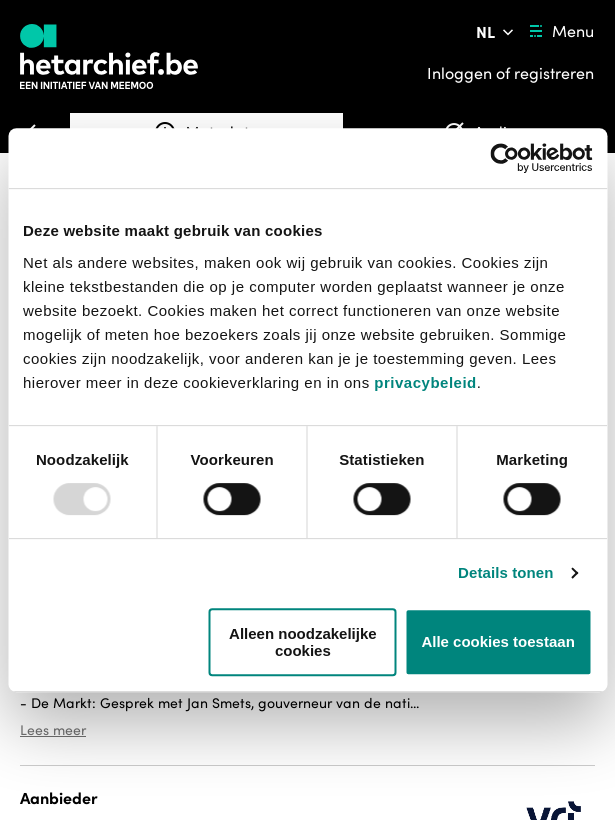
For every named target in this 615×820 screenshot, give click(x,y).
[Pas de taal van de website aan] (496, 32)
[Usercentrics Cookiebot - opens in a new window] (504, 158)
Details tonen (505, 572)
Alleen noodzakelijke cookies (303, 642)
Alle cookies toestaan (497, 641)
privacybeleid (425, 382)
